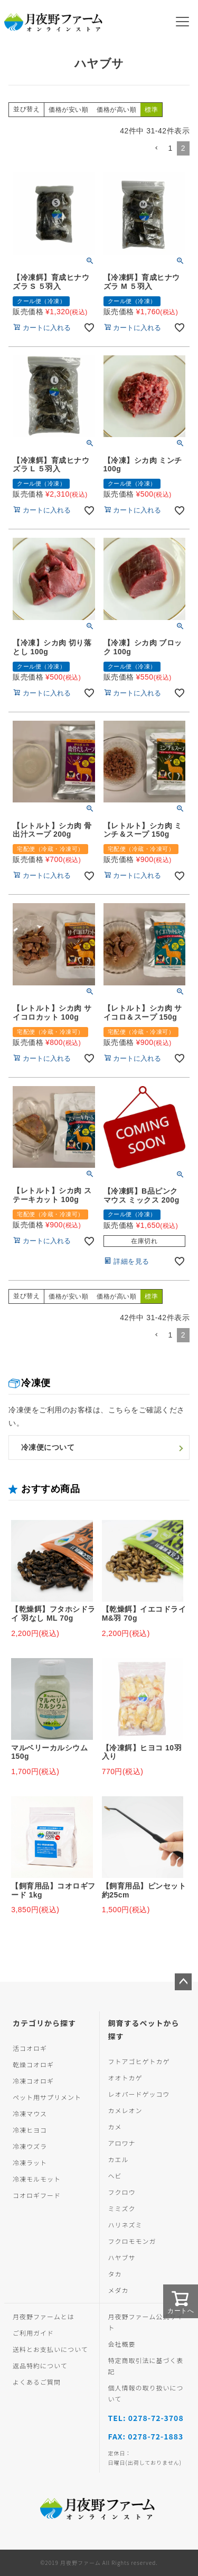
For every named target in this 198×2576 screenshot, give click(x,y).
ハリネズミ (125, 2224)
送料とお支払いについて (50, 2349)
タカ (115, 2273)
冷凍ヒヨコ (30, 2129)
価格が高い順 (116, 109)
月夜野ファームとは (43, 2316)
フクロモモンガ (132, 2240)
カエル (118, 2159)
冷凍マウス (30, 2113)
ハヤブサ (122, 2257)
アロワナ (122, 2142)
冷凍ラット (30, 2162)
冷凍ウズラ (30, 2146)
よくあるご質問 (37, 2381)
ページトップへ (183, 1981)
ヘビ (115, 2175)
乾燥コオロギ (33, 2064)
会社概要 (122, 2343)
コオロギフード (37, 2195)
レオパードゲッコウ (139, 2093)
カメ (115, 2126)
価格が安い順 (68, 109)
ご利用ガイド (33, 2332)
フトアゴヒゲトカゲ (139, 2061)
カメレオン (125, 2110)
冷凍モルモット (37, 2178)
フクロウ (122, 2191)
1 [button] (170, 148)
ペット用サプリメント (47, 2097)
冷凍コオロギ (33, 2080)
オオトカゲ (125, 2077)
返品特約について (40, 2365)
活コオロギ (30, 2048)
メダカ (118, 2290)
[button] (156, 148)
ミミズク (122, 2208)
